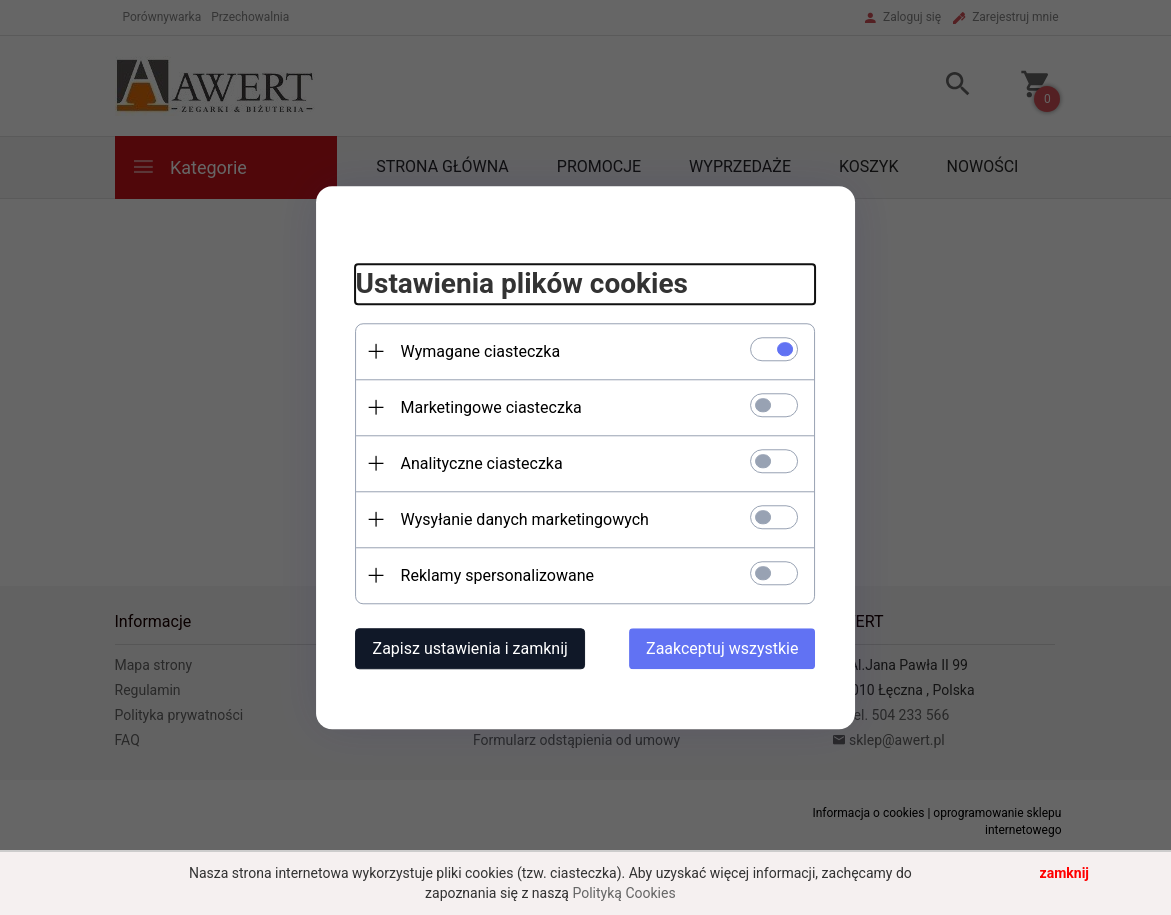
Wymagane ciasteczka (481, 351)
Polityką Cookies (623, 893)
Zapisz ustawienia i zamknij (470, 648)
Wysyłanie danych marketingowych (525, 519)
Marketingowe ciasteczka (491, 407)
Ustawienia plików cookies (522, 284)
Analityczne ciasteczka (482, 463)
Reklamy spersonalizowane (497, 575)
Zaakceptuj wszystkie (722, 648)
